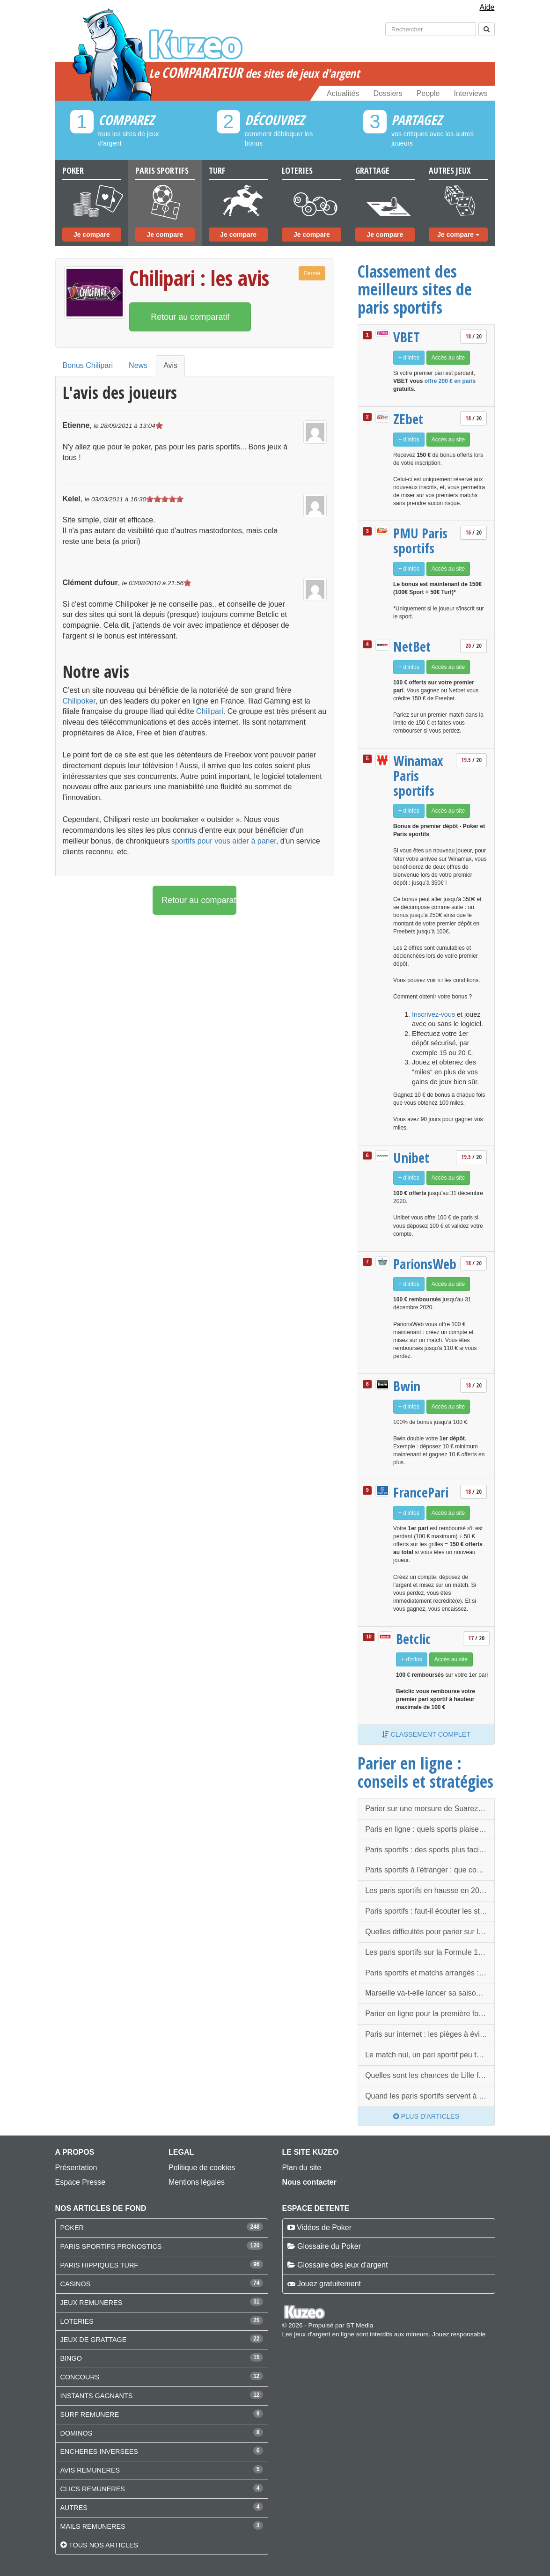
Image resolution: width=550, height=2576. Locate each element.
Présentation (76, 2168)
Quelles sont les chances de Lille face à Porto (430, 2075)
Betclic (413, 1638)
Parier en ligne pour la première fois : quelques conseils (430, 2014)
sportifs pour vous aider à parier (223, 841)
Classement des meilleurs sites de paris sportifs (415, 289)
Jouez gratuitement (329, 2284)
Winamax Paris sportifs (418, 775)
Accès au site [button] (448, 357)
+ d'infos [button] (408, 357)
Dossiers (387, 93)
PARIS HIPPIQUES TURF (99, 2265)
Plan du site (302, 2168)
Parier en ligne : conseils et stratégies (425, 1772)
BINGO (71, 2358)
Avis (170, 365)
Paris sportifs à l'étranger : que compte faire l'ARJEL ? (430, 1870)
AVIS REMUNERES (90, 2470)
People (428, 93)
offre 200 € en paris (450, 381)
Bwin (406, 1386)
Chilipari (209, 711)
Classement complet (426, 1734)
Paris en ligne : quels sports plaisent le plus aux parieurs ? (430, 1829)
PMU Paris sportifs (420, 540)
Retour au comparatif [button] (190, 317)
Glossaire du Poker (329, 2246)
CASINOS (75, 2284)
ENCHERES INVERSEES (99, 2451)
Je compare (91, 234)
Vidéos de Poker (324, 2227)
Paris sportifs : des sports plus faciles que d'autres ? (430, 1850)
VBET (406, 337)
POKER (72, 2227)
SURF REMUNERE (89, 2414)
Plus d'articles (426, 2116)
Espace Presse (80, 2182)
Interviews (470, 93)
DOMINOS (76, 2433)
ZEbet (408, 418)
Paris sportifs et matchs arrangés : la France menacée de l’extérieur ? (430, 1973)
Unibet (411, 1157)
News (138, 365)
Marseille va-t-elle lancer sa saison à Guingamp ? (430, 1993)
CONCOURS (80, 2377)
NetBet (412, 646)
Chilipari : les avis (199, 278)
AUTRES (74, 2507)
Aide (486, 7)
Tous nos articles (103, 2545)
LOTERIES (77, 2321)
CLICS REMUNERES (92, 2489)
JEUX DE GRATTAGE (93, 2339)
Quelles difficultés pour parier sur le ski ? (430, 1932)
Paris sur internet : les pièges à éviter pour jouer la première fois (430, 2034)
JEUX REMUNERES (91, 2302)
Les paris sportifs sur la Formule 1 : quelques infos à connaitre (430, 1952)
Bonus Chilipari (88, 365)
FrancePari (420, 1492)
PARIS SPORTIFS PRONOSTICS (111, 2246)
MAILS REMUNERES (92, 2526)
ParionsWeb (423, 1263)
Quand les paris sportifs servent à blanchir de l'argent (430, 2096)
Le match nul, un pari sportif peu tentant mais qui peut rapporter (430, 2055)
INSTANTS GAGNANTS (96, 2396)
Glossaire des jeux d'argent (342, 2265)
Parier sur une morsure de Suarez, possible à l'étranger (430, 1809)
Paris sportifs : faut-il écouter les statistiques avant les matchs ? (430, 1911)
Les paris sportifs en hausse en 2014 (426, 1890)
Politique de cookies (202, 2168)
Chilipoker (79, 701)
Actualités (343, 93)
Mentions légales (197, 2182)
